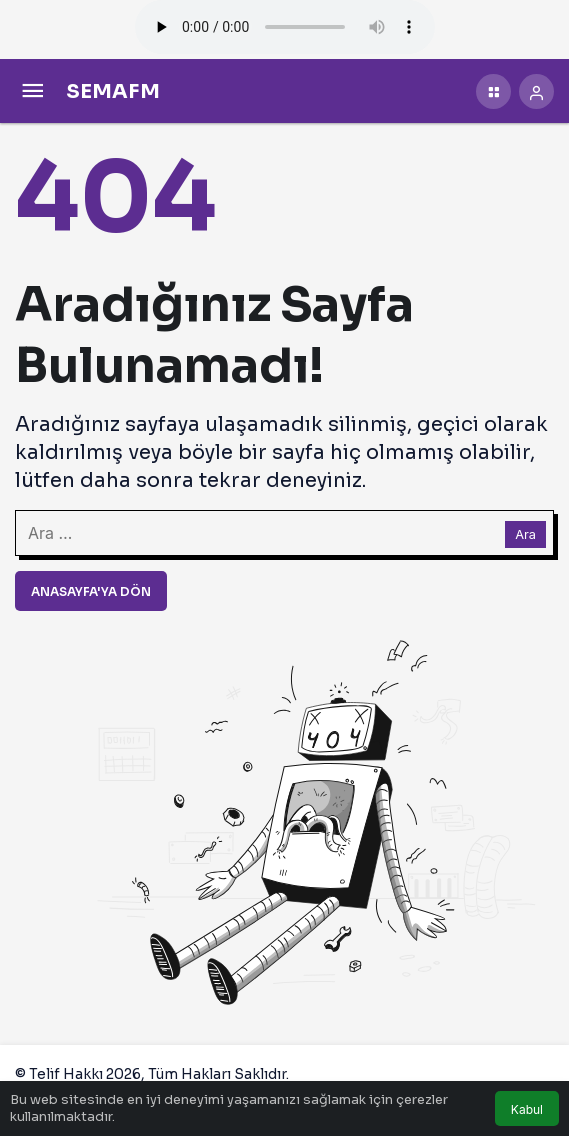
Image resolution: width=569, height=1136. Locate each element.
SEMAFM (113, 91)
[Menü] (32, 91)
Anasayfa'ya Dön (91, 591)
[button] (493, 91)
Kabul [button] (527, 1109)
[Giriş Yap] (536, 91)
